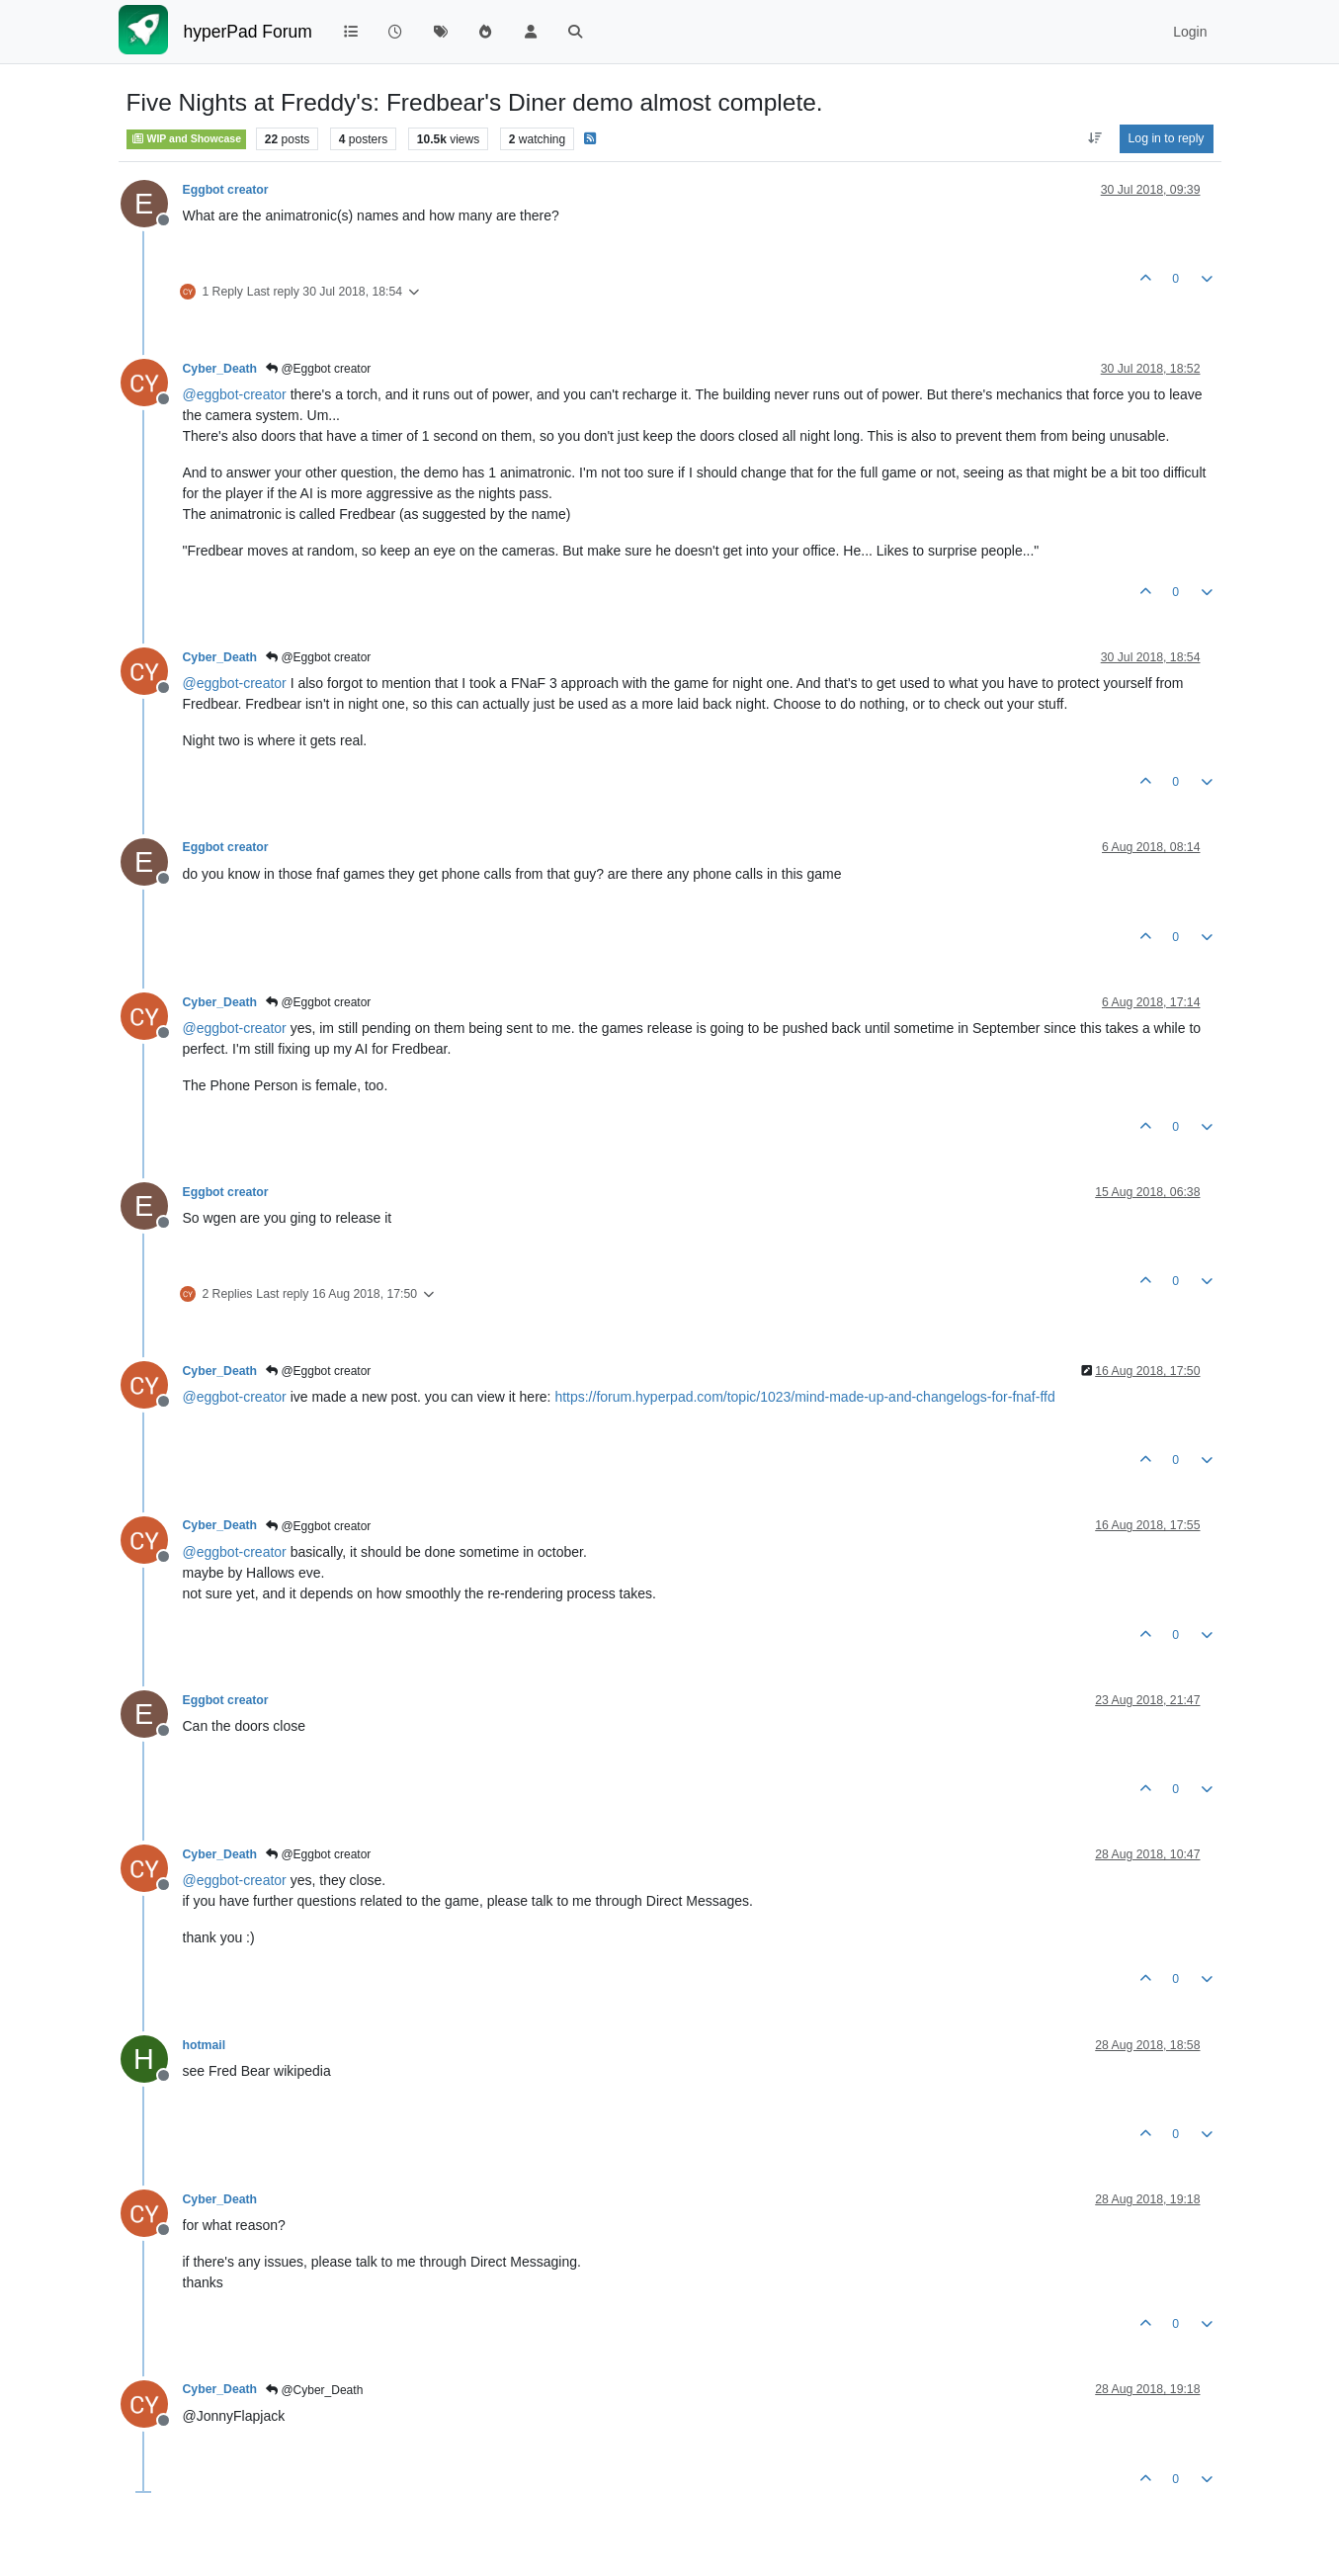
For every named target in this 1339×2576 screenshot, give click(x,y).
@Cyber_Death (314, 2390)
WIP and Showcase (186, 138)
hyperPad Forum (248, 32)
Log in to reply (1167, 138)
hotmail (204, 2045)
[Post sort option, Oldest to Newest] (1094, 138)
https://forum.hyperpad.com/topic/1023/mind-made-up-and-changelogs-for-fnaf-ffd (804, 1397)
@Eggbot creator (318, 369)
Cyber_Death (220, 369)
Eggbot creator (226, 190)
